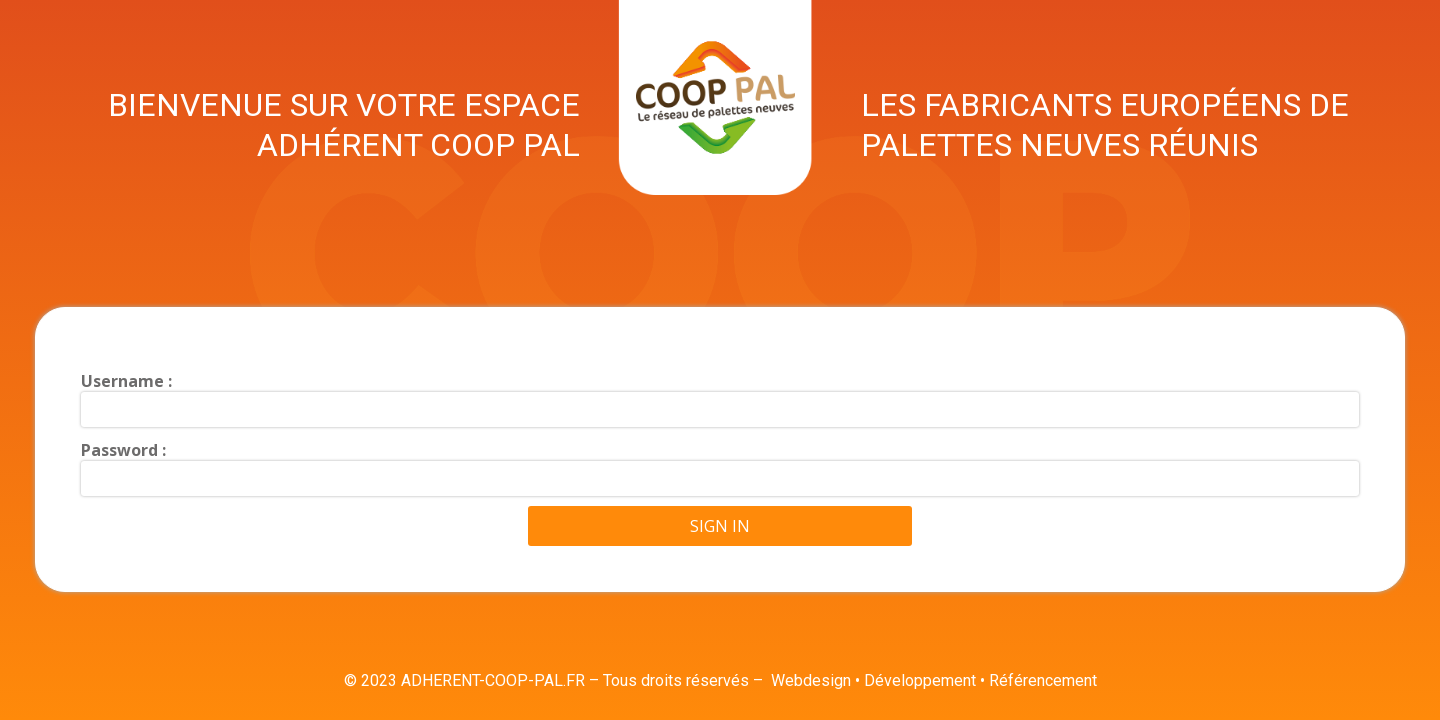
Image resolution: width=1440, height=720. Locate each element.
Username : (126, 381)
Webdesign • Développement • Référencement (934, 680)
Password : (123, 450)
